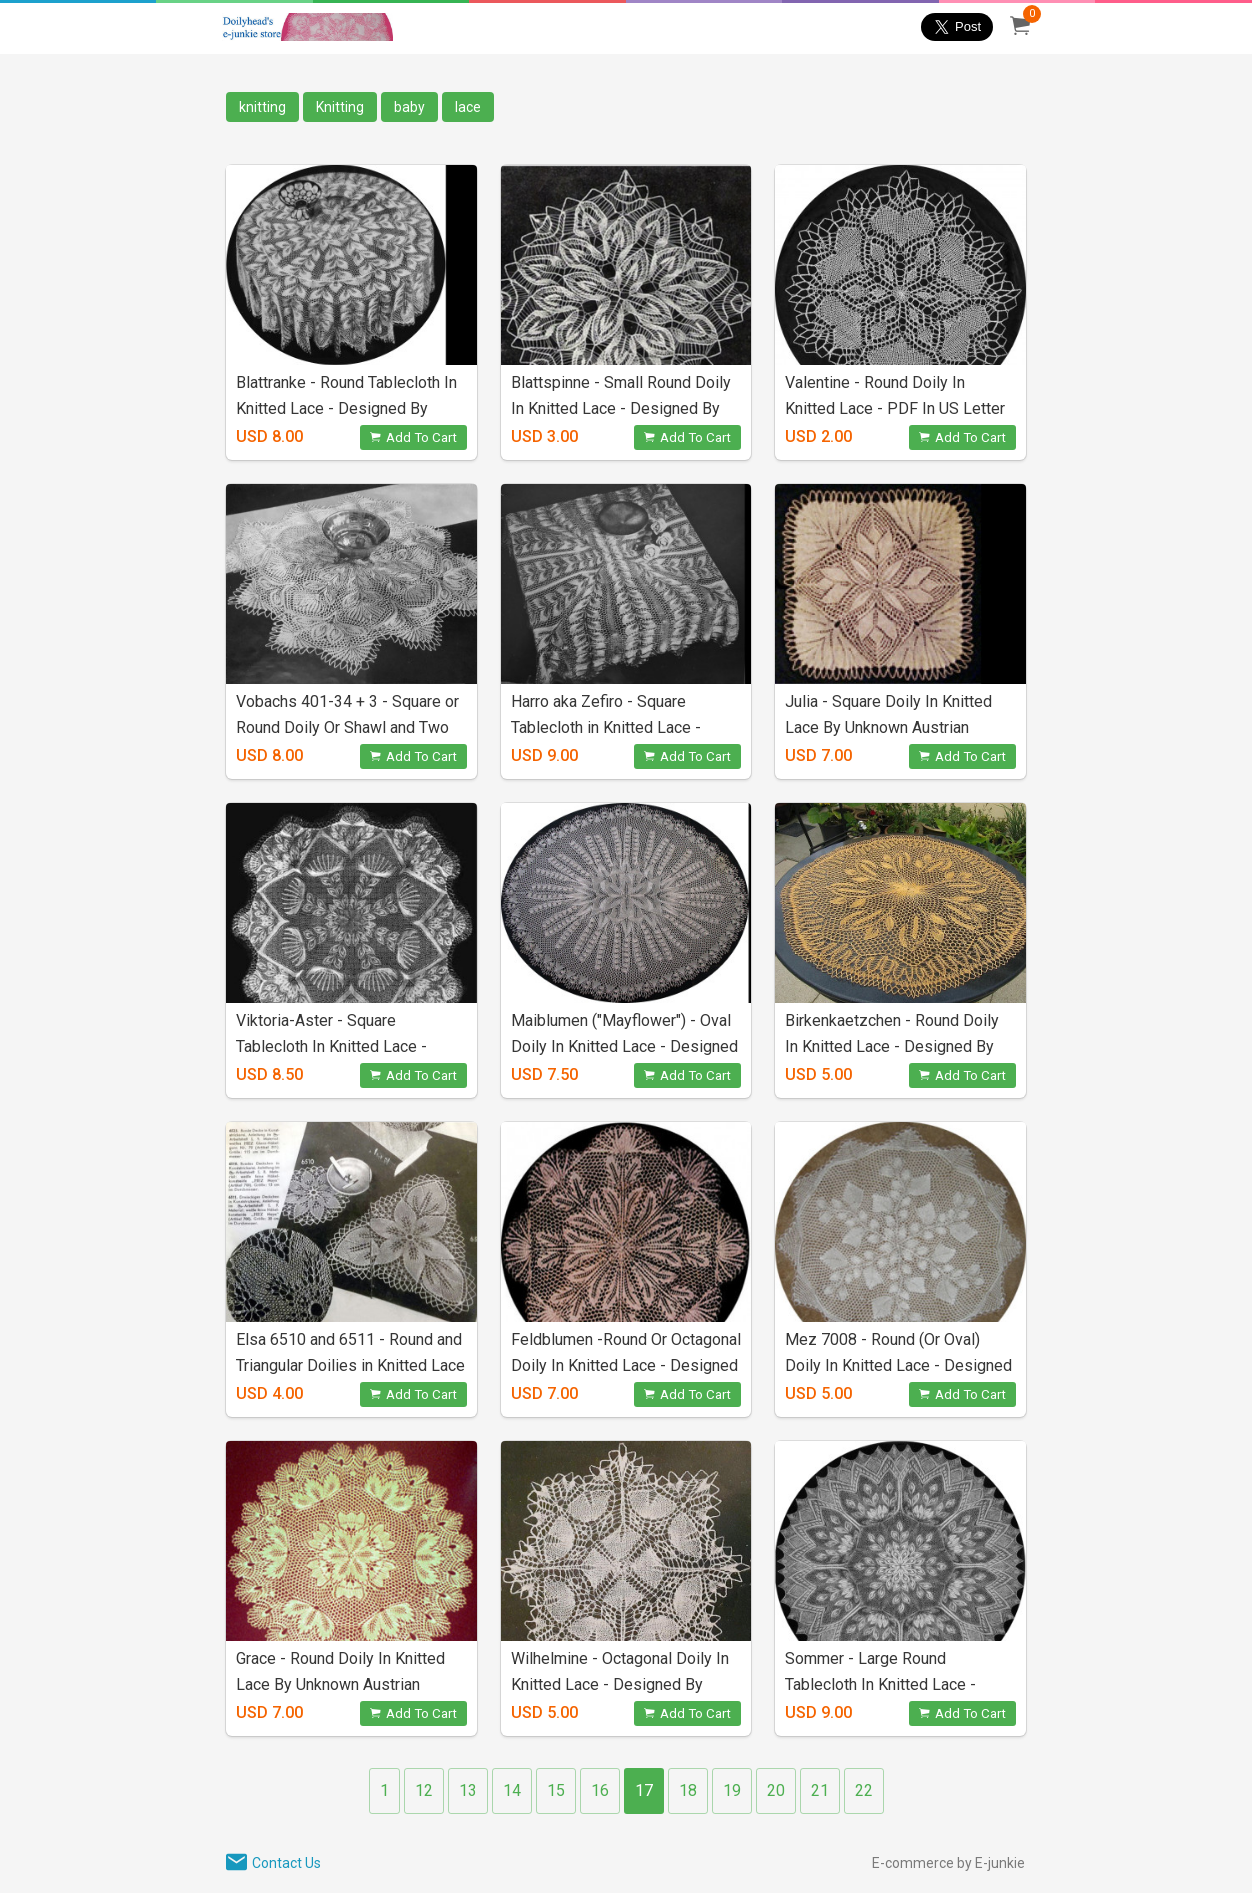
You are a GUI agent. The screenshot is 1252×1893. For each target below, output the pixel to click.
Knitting (340, 107)
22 (864, 1790)
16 (600, 1790)
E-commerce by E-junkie (948, 1863)
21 (820, 1790)
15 (556, 1790)
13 (468, 1790)
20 (776, 1790)
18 (688, 1790)
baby (409, 107)
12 (424, 1790)
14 (512, 1790)
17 (644, 1790)
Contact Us (286, 1863)
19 (732, 1790)
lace (468, 107)
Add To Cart (413, 437)
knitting (262, 107)
